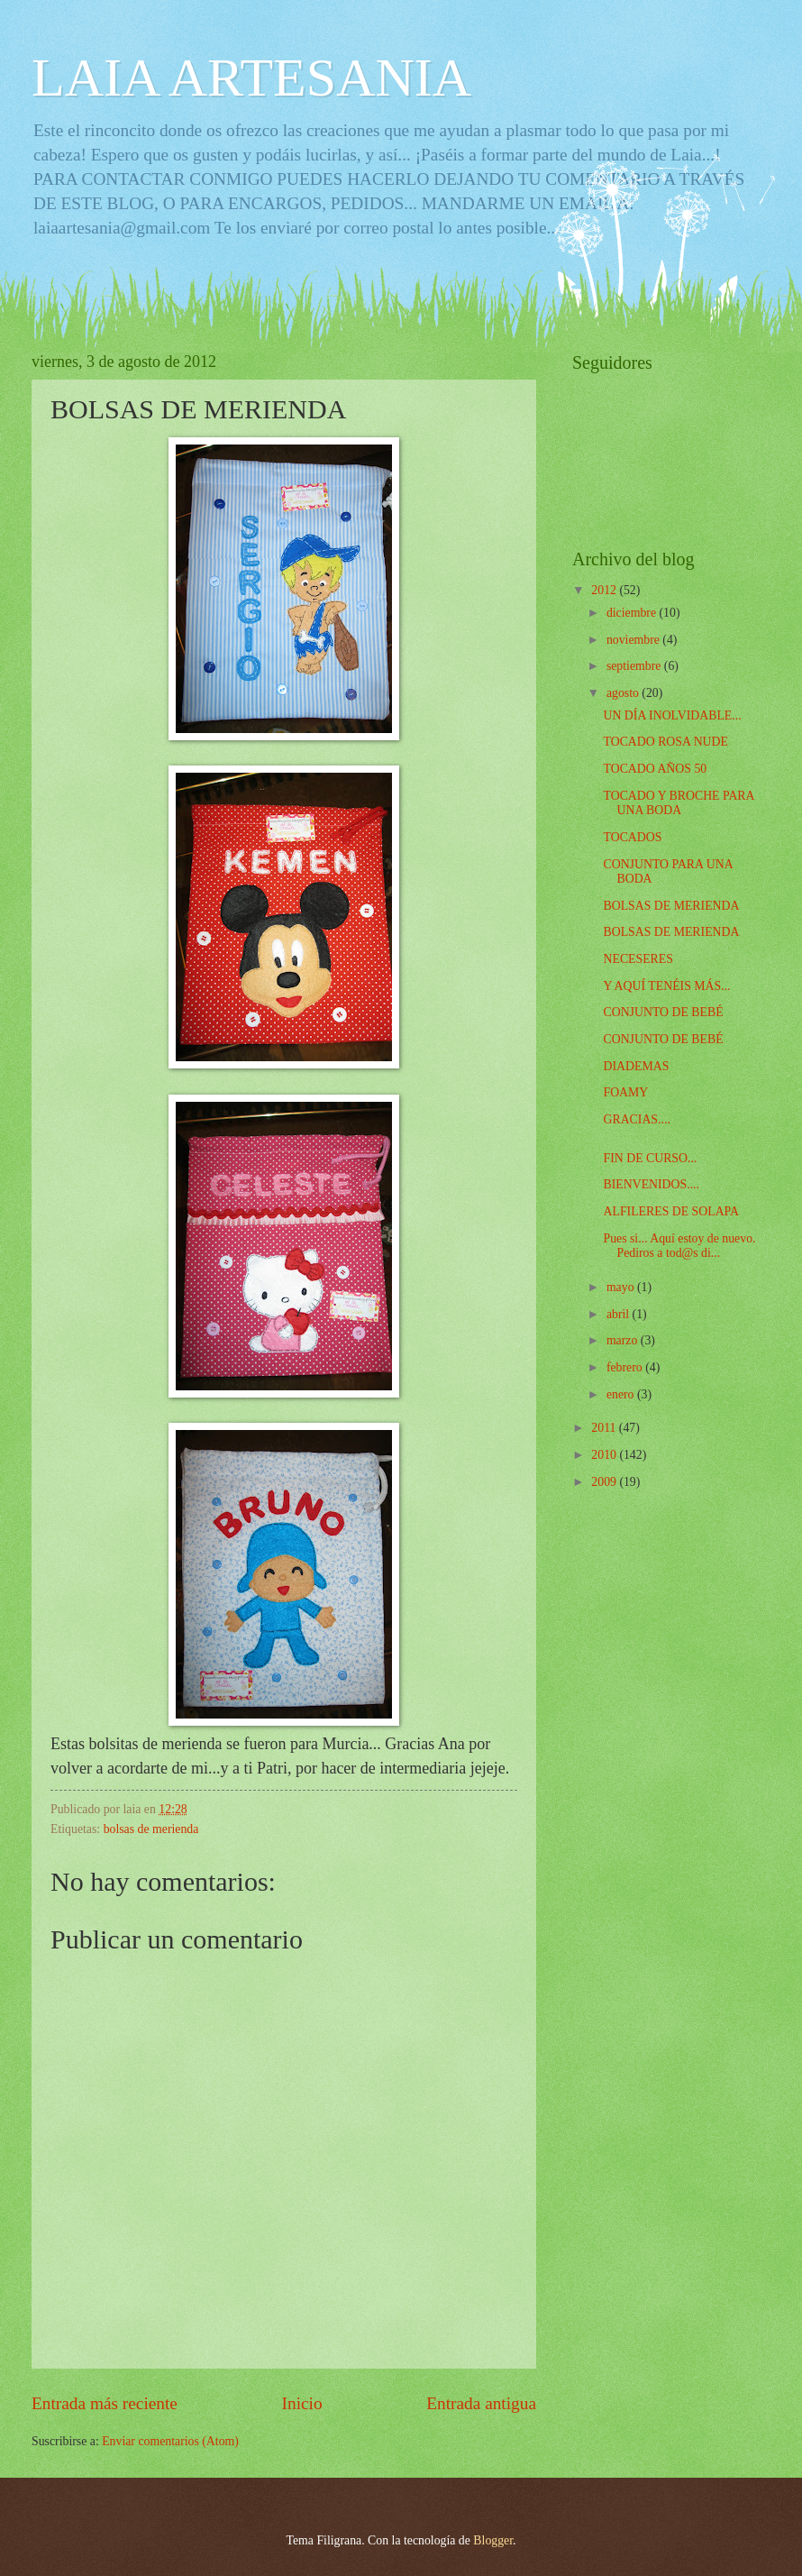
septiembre (635, 666)
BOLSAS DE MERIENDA (671, 905)
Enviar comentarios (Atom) (170, 2441)
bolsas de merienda (151, 1829)
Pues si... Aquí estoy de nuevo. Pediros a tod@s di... (679, 1246)
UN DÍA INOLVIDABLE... (672, 715)
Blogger (493, 2540)
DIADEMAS (636, 1066)
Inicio (302, 2403)
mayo (621, 1287)
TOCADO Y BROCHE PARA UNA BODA (678, 803)
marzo (623, 1340)
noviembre (634, 639)
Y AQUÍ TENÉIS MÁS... (666, 986)
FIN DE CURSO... (650, 1158)
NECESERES (637, 959)
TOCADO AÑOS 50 (654, 768)
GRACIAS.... (636, 1119)
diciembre (633, 612)
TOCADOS (632, 837)
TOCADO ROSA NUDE (665, 741)
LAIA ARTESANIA (251, 77)
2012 (605, 590)
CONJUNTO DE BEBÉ (663, 1012)
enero (621, 1394)
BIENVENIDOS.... (651, 1184)
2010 (605, 1455)
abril (619, 1314)
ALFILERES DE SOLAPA (671, 1211)
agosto (624, 693)
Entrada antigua (481, 2403)
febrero (625, 1367)
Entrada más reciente (105, 2403)
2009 (605, 1482)
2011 (605, 1428)
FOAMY (625, 1092)
